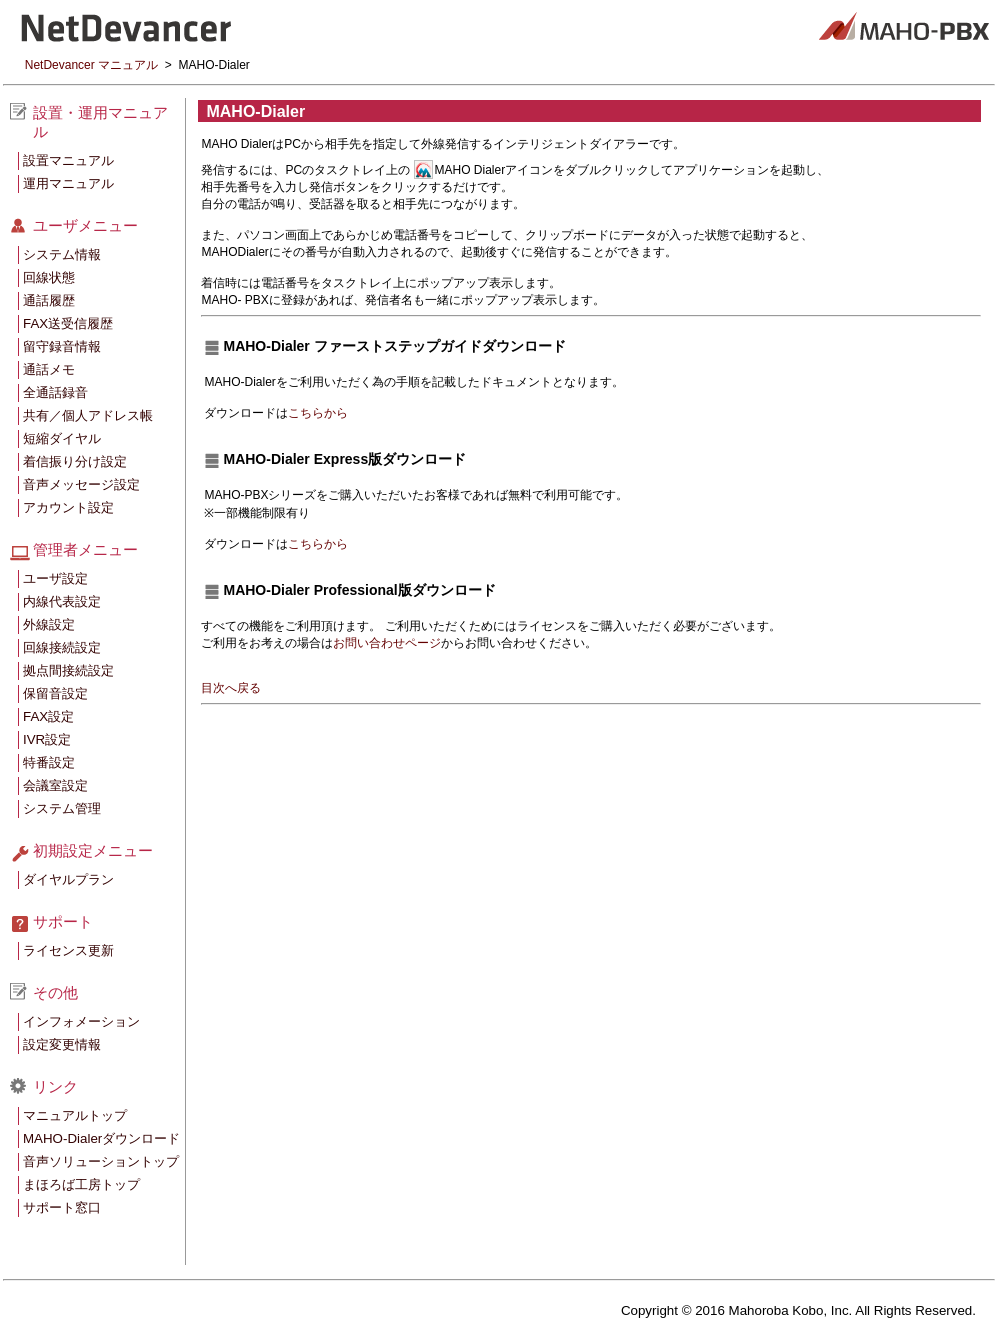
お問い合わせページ (387, 643)
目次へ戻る (231, 688)
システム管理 (62, 808)
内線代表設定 (62, 601)
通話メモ (49, 369)
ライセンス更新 (68, 950)
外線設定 (49, 624)
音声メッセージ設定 (81, 484)
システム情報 (62, 254)
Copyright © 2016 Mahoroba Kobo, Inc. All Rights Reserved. (798, 1310)
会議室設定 (55, 785)
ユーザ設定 (55, 578)
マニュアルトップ (75, 1115)
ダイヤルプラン (68, 879)
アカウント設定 (68, 507)
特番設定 (49, 762)
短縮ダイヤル (62, 438)
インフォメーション (81, 1021)
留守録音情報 (62, 346)
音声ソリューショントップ (101, 1161)
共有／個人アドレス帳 (88, 415)
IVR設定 (47, 739)
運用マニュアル (68, 183)
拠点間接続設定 (68, 670)
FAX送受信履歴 (68, 323)
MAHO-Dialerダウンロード (101, 1138)
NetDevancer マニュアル (91, 65)
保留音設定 (55, 693)
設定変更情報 (62, 1044)
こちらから (318, 413)
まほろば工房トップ (81, 1184)
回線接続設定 (62, 647)
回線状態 (49, 277)
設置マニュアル (68, 160)
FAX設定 (48, 716)
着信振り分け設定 (75, 461)
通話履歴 (49, 300)
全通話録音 (55, 392)
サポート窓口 (62, 1207)
